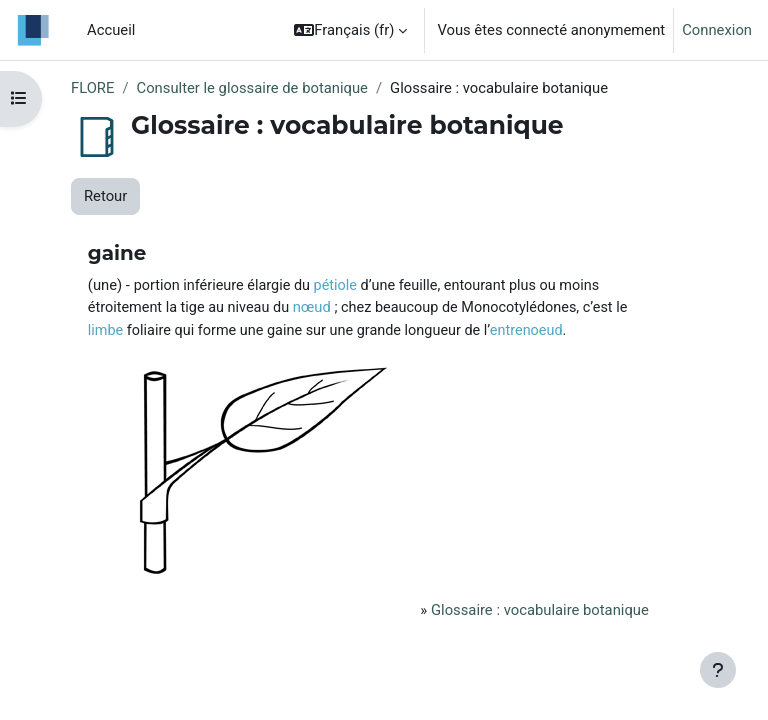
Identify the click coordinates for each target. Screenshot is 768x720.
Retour (105, 196)
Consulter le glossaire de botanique (252, 88)
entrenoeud (526, 330)
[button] (350, 30)
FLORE (92, 88)
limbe (105, 330)
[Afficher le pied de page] (718, 670)
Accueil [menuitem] (111, 30)
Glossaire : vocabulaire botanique (540, 610)
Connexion (717, 30)
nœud (312, 307)
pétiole (335, 285)
